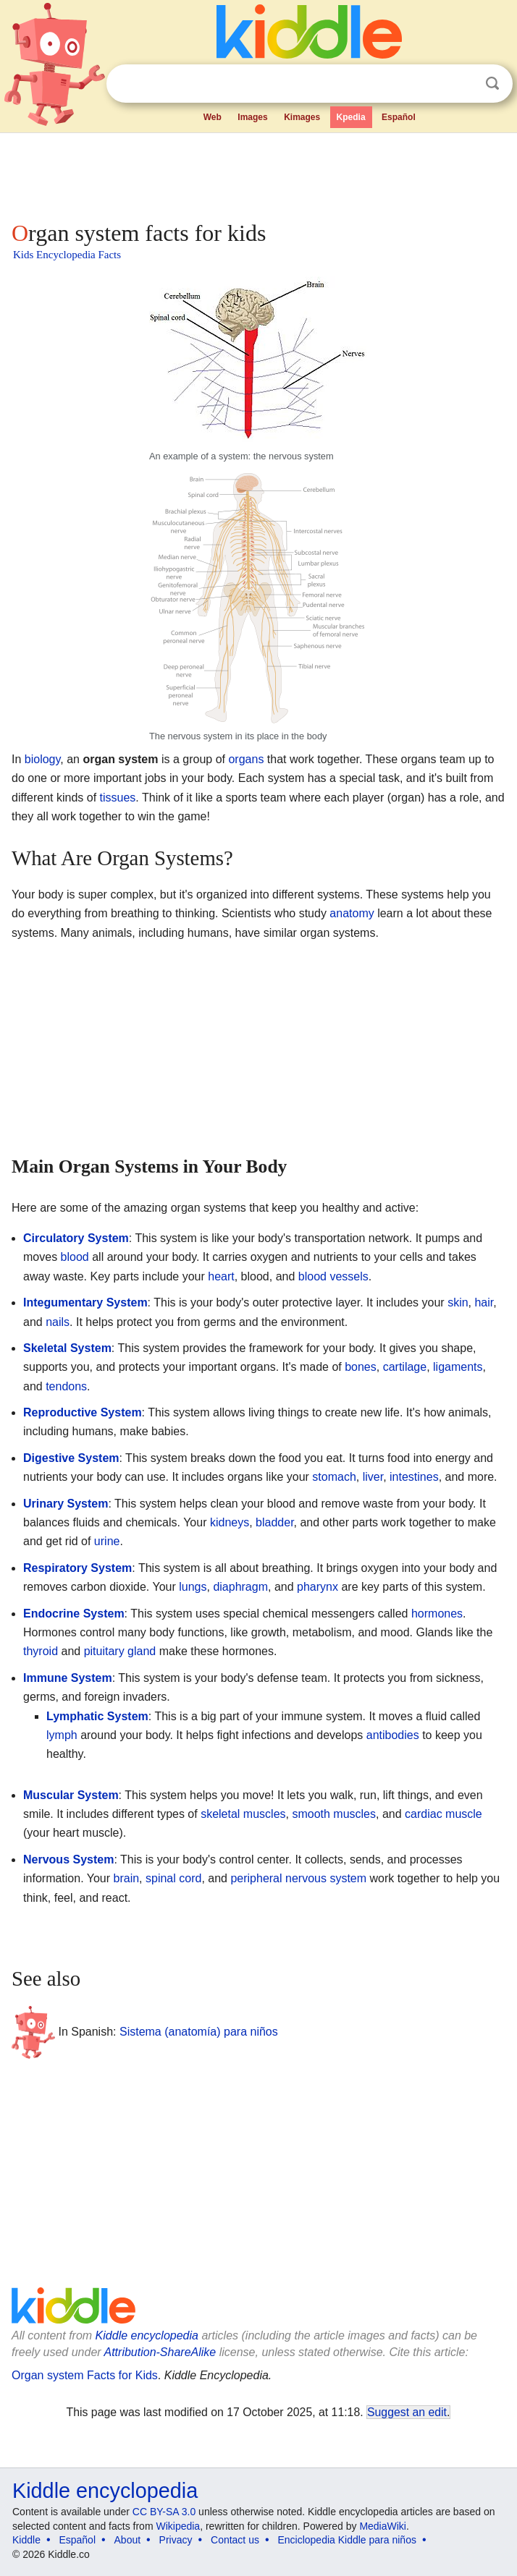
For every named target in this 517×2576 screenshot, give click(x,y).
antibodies (392, 1735)
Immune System (67, 1678)
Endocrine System (74, 1613)
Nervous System (68, 1859)
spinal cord (173, 1878)
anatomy (351, 913)
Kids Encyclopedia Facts (67, 254)
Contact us (235, 2540)
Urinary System (65, 1503)
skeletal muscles (243, 1814)
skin (457, 1302)
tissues (118, 797)
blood (75, 1257)
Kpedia (351, 117)
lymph (61, 1735)
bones (361, 1367)
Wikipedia (178, 2526)
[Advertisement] (258, 173)
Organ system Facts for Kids (85, 2375)
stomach (334, 1477)
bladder (275, 1522)
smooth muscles (334, 1814)
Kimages (302, 117)
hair (483, 1302)
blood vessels (333, 1276)
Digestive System (71, 1458)
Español (399, 117)
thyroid (40, 1651)
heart (221, 1276)
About (127, 2540)
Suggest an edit (407, 2412)
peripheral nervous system (298, 1878)
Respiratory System (77, 1568)
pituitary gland (120, 1651)
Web (212, 117)
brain (127, 1878)
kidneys (229, 1522)
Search (492, 83)
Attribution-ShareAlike (160, 2352)
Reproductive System (82, 1412)
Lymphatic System (97, 1716)
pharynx (317, 1587)
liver (373, 1477)
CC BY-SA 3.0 (164, 2511)
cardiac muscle (443, 1814)
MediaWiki (382, 2526)
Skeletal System (67, 1348)
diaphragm (240, 1587)
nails (58, 1322)
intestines (414, 1477)
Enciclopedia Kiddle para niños (346, 2540)
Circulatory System (76, 1238)
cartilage (404, 1367)
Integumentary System (85, 1302)
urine (107, 1541)
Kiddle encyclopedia (147, 2335)
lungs (192, 1587)
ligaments (457, 1367)
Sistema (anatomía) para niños (198, 2031)
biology (43, 759)
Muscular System (71, 1795)
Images (252, 117)
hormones (437, 1613)
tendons (66, 1386)
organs (246, 759)
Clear (462, 84)
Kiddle (26, 2540)
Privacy (176, 2540)
